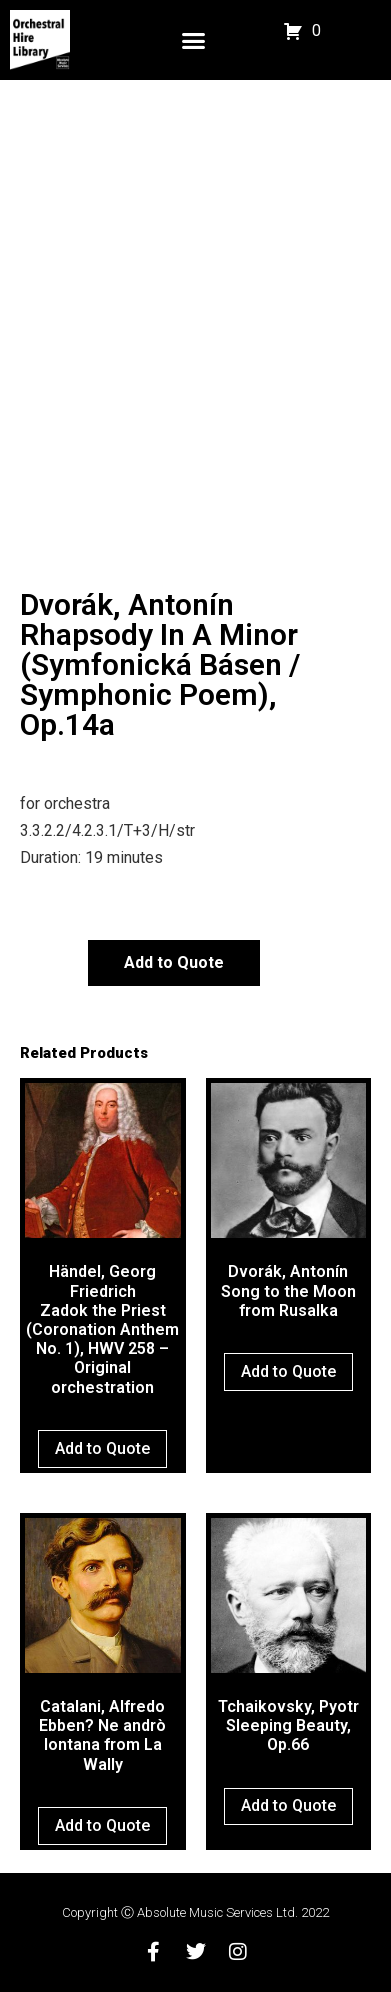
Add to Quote (174, 962)
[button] (194, 40)
